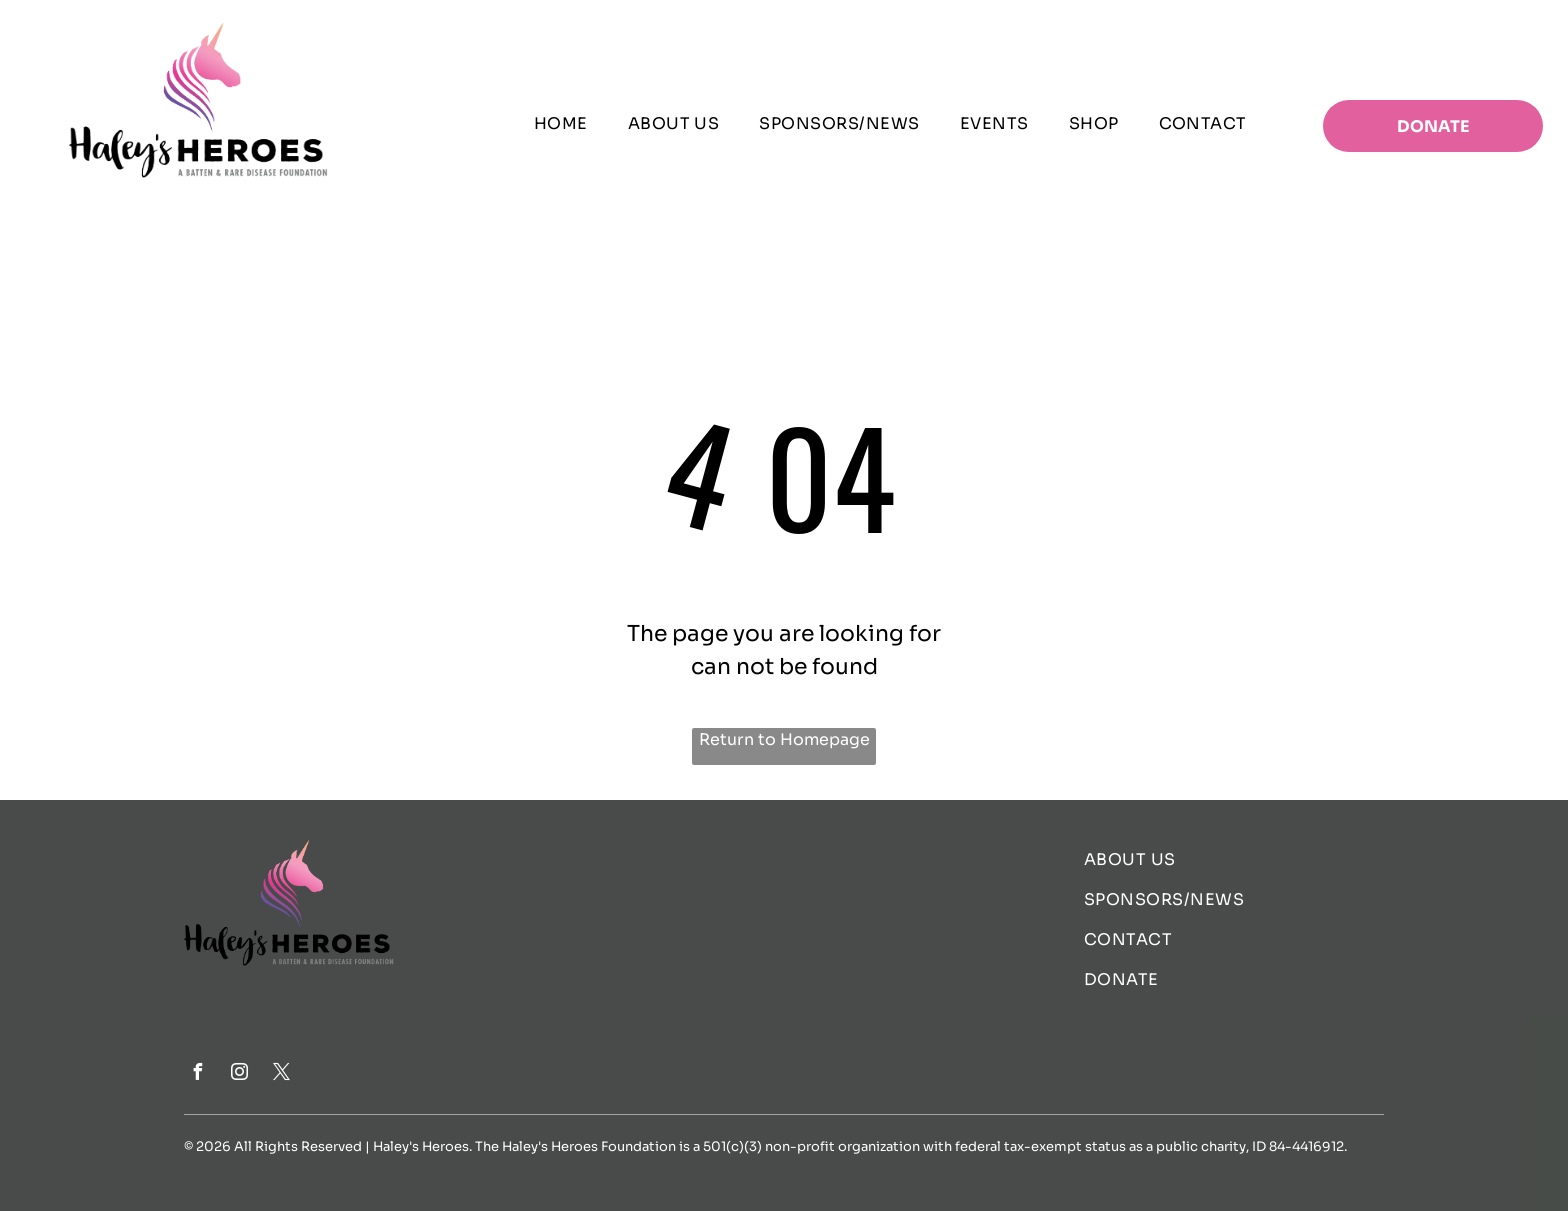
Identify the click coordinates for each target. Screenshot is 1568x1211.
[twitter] (281, 1074)
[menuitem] (561, 124)
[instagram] (239, 1074)
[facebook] (197, 1074)
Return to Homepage (784, 739)
